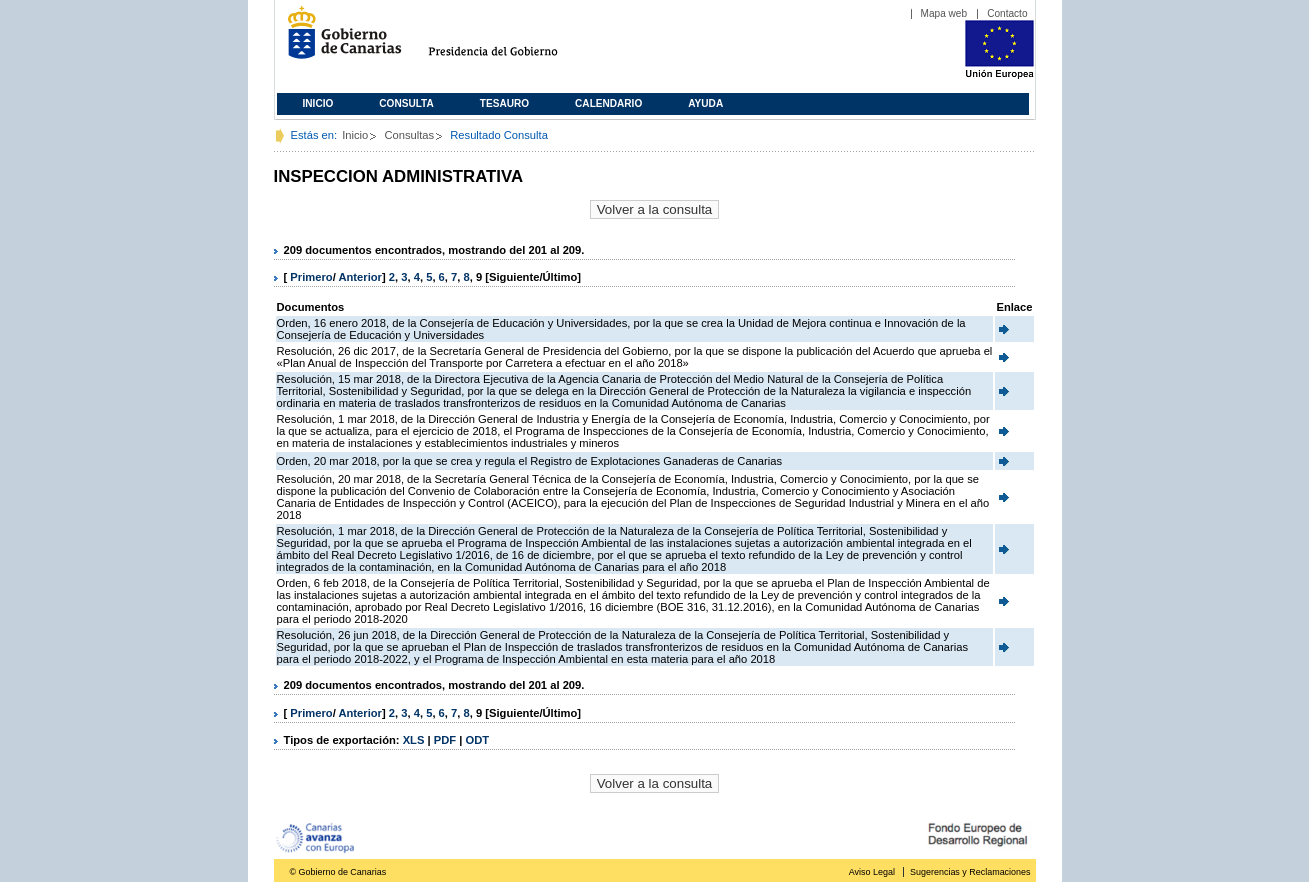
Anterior (360, 277)
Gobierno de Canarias (338, 40)
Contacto (1007, 13)
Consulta (406, 103)
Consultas (409, 135)
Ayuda (705, 103)
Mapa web (944, 13)
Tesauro (504, 103)
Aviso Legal (872, 872)
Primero (311, 277)
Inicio (318, 103)
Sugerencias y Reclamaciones (970, 872)
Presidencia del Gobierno (511, 40)
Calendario (608, 103)
